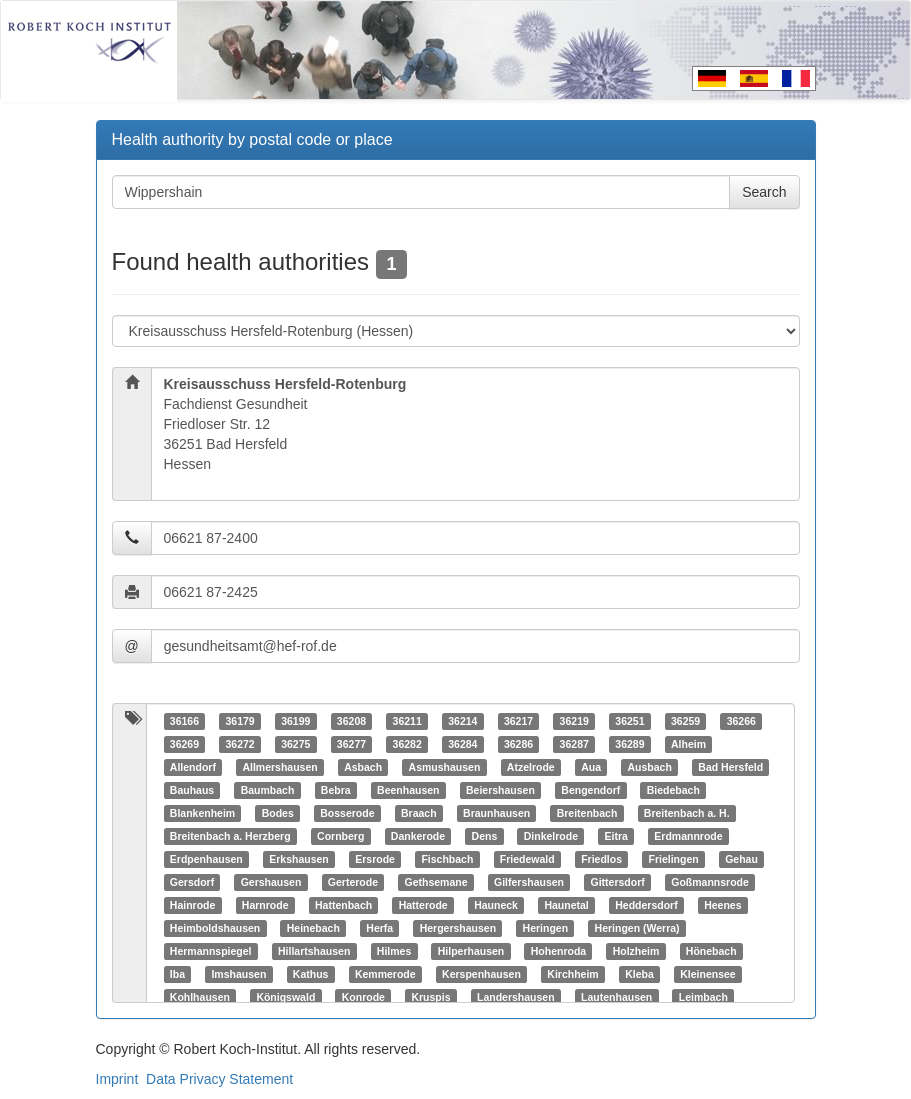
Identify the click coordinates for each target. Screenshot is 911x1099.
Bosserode (347, 813)
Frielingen (674, 859)
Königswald (285, 997)
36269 (184, 744)
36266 (741, 721)
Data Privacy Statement (219, 1079)
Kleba (639, 974)
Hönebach (711, 951)
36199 (295, 721)
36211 (407, 721)
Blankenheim (202, 813)
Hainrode (193, 905)
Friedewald (527, 859)
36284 (462, 744)
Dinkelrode (551, 836)
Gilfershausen (529, 882)
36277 (351, 744)
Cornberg (340, 836)
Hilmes (394, 951)
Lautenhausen (616, 997)
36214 (462, 721)
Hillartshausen (314, 951)
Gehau (741, 859)
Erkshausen (299, 859)
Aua (591, 767)
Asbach (363, 767)
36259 (685, 721)
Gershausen (271, 882)
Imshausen (238, 974)
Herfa (379, 928)
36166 (184, 721)
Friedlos (601, 859)
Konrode (363, 997)
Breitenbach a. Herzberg (230, 836)
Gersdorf (192, 882)
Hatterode (423, 905)
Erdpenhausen (206, 859)
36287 (574, 744)
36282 (407, 744)
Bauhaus (192, 790)
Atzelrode (531, 767)
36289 (629, 744)
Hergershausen (458, 928)
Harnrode (265, 905)
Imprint (117, 1079)
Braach (419, 813)
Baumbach (268, 790)
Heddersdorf (646, 905)
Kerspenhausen (481, 974)
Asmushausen (445, 767)
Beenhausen (408, 790)
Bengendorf (590, 790)
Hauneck (496, 905)
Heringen (546, 928)
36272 (239, 744)
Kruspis (430, 997)
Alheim (688, 744)
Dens (485, 836)
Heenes (722, 905)
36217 (518, 721)
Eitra (616, 836)
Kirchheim (572, 974)
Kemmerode (385, 974)
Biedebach (673, 790)
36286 (518, 744)
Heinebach (313, 928)
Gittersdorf (618, 882)
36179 (239, 721)
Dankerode (418, 836)
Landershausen (516, 997)
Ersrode (375, 859)
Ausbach (649, 767)
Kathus (311, 974)
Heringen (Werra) (637, 928)
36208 (351, 721)
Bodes (278, 813)
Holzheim (636, 951)
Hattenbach (343, 905)
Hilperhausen (471, 951)
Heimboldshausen (215, 928)
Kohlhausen (200, 997)
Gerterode (353, 882)
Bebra (336, 790)
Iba (177, 974)
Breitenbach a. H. (687, 813)
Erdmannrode (688, 836)
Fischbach (447, 859)
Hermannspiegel (211, 951)
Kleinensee (707, 974)
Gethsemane (435, 882)
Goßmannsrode (710, 882)
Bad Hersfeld (730, 767)
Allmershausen (279, 767)
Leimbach (703, 997)
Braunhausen (496, 813)
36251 (629, 721)
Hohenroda (558, 951)
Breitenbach (587, 813)
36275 (295, 744)
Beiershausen (500, 790)
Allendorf (193, 767)
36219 (574, 721)
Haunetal (566, 905)
